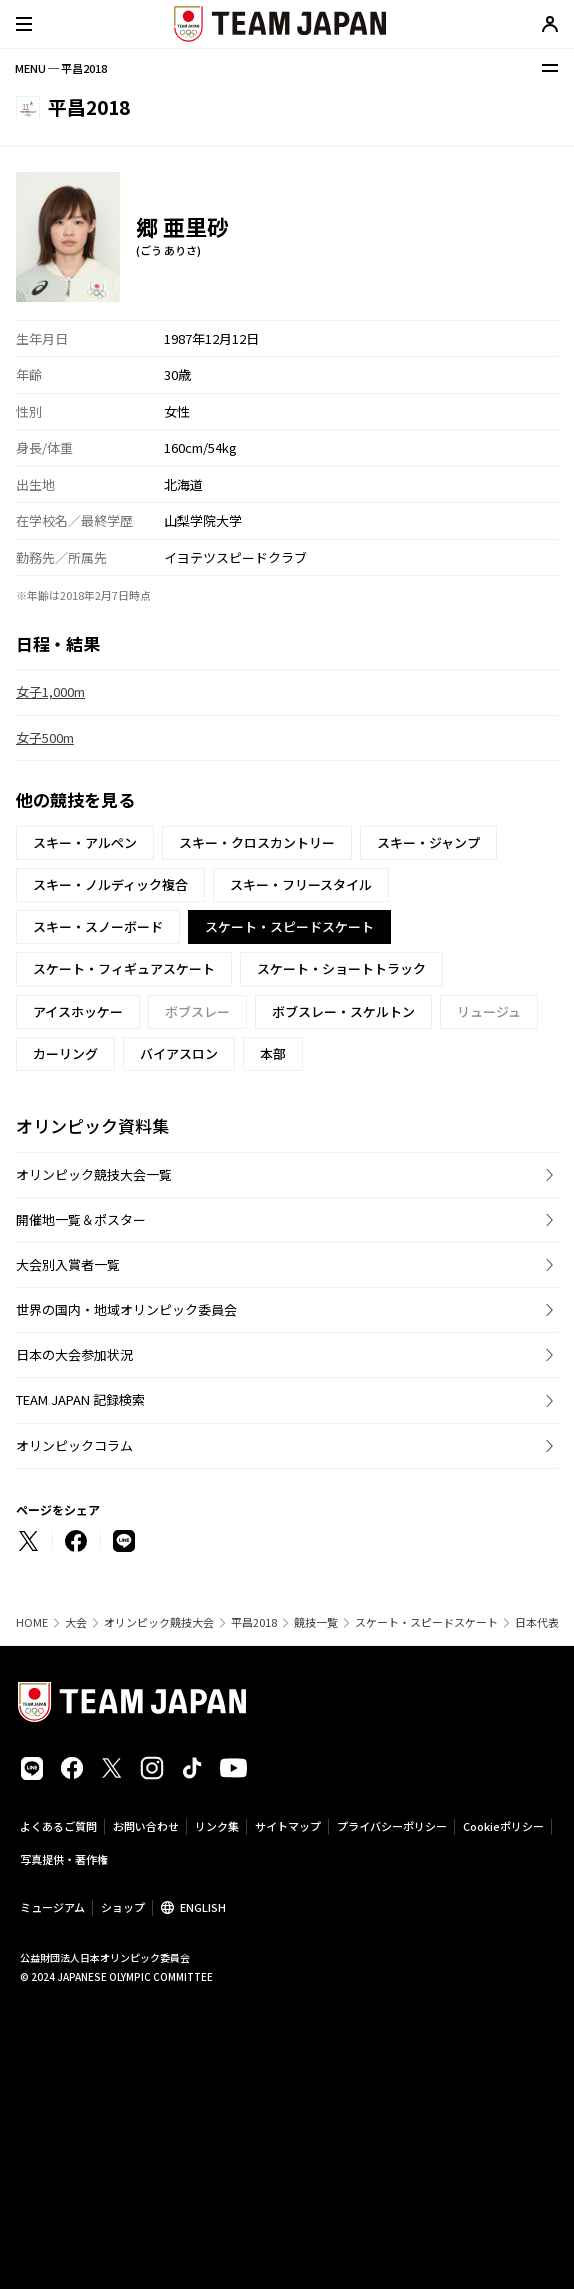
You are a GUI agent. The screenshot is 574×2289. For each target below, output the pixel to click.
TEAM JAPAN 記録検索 (80, 1399)
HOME (32, 1622)
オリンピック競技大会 (159, 1622)
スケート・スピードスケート (426, 1622)
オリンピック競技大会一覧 (94, 1174)
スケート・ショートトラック (341, 968)
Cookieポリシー (503, 1826)
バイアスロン (179, 1053)
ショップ (123, 1907)
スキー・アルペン (85, 842)
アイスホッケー (78, 1011)
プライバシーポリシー (392, 1826)
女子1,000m (50, 691)
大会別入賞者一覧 (68, 1264)
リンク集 (217, 1826)
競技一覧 (316, 1622)
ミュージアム (52, 1907)
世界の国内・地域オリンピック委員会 (126, 1309)
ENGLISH (203, 1907)
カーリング (65, 1053)
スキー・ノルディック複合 (110, 884)
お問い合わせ (146, 1826)
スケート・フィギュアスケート (124, 968)
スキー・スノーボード (98, 926)
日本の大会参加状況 (74, 1354)
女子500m (45, 737)
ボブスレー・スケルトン (343, 1011)
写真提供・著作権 (64, 1859)
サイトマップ (288, 1826)
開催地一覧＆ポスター (81, 1219)
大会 (76, 1622)
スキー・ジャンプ (428, 842)
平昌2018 (254, 1622)
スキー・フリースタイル (301, 884)
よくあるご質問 (58, 1826)
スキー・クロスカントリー (257, 842)
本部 (273, 1053)
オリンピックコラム (74, 1445)
